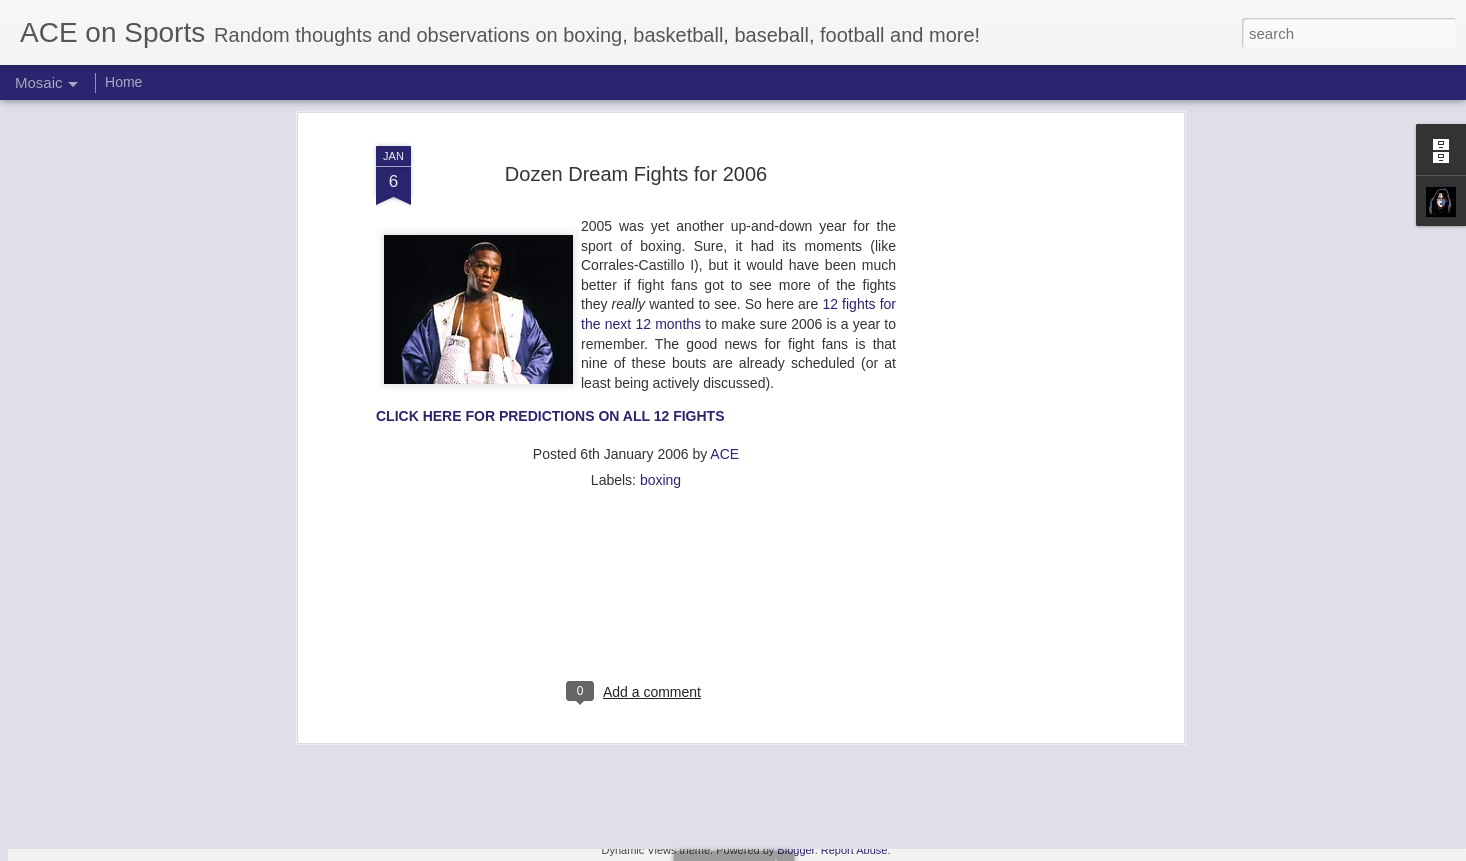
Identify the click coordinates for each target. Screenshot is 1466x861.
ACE (724, 333)
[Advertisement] (1006, 330)
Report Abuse (854, 850)
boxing (660, 359)
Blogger (795, 850)
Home (123, 82)
